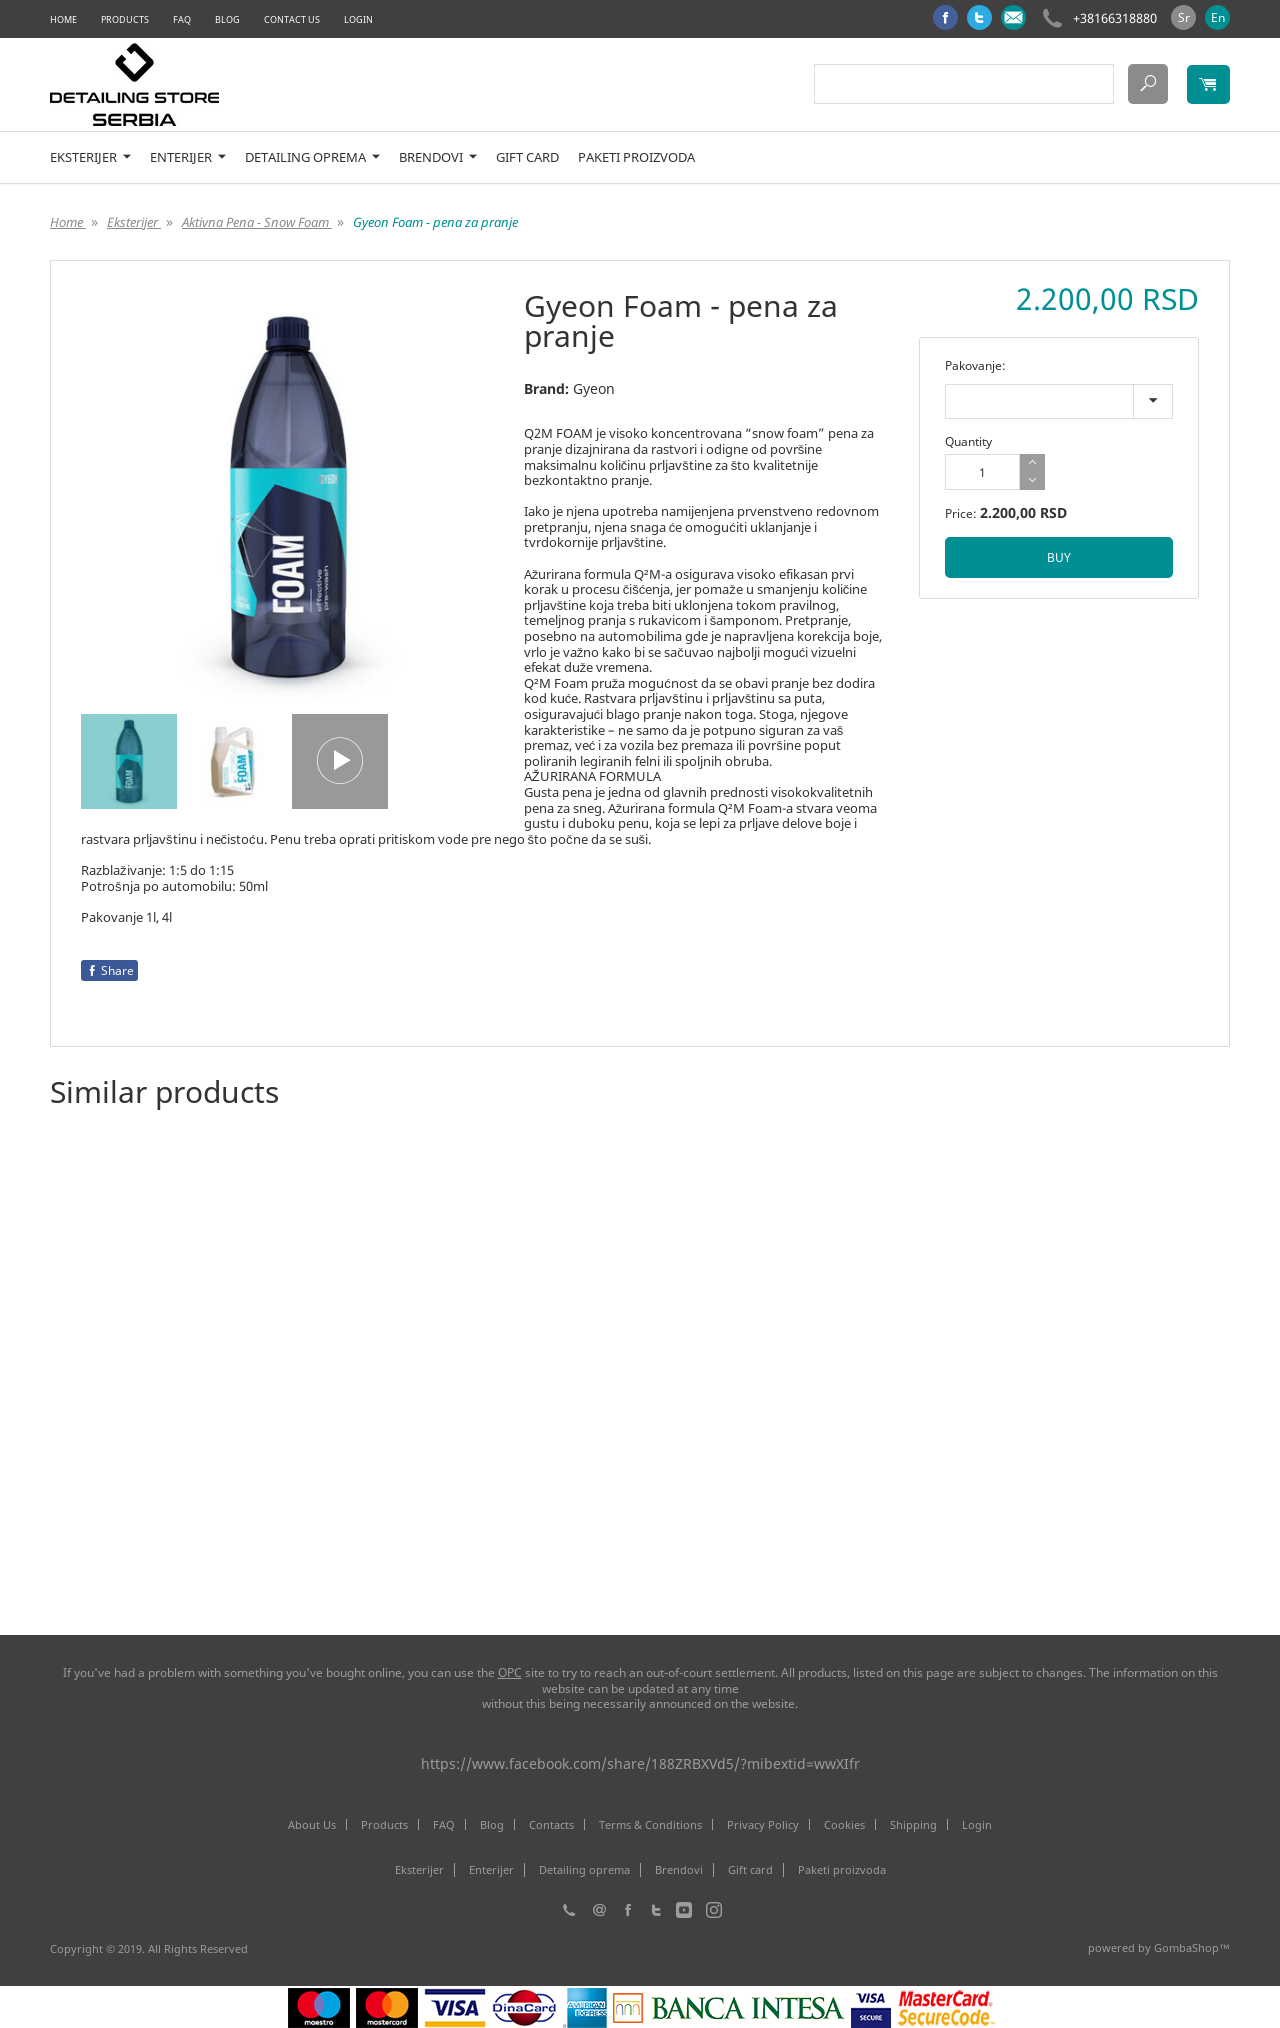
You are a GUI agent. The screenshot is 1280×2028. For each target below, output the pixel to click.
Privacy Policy (763, 1824)
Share (109, 970)
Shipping (913, 1824)
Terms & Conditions (650, 1824)
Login (358, 19)
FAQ (182, 19)
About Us (312, 1824)
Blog (227, 19)
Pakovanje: (975, 365)
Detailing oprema (312, 157)
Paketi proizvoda (636, 157)
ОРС (510, 1672)
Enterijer (188, 157)
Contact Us (292, 19)
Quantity (968, 441)
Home (63, 19)
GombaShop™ (1192, 1947)
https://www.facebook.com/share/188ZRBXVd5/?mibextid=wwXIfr (640, 1763)
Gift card (527, 157)
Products (125, 19)
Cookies (844, 1824)
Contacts (551, 1824)
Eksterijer (90, 157)
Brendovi (438, 157)
